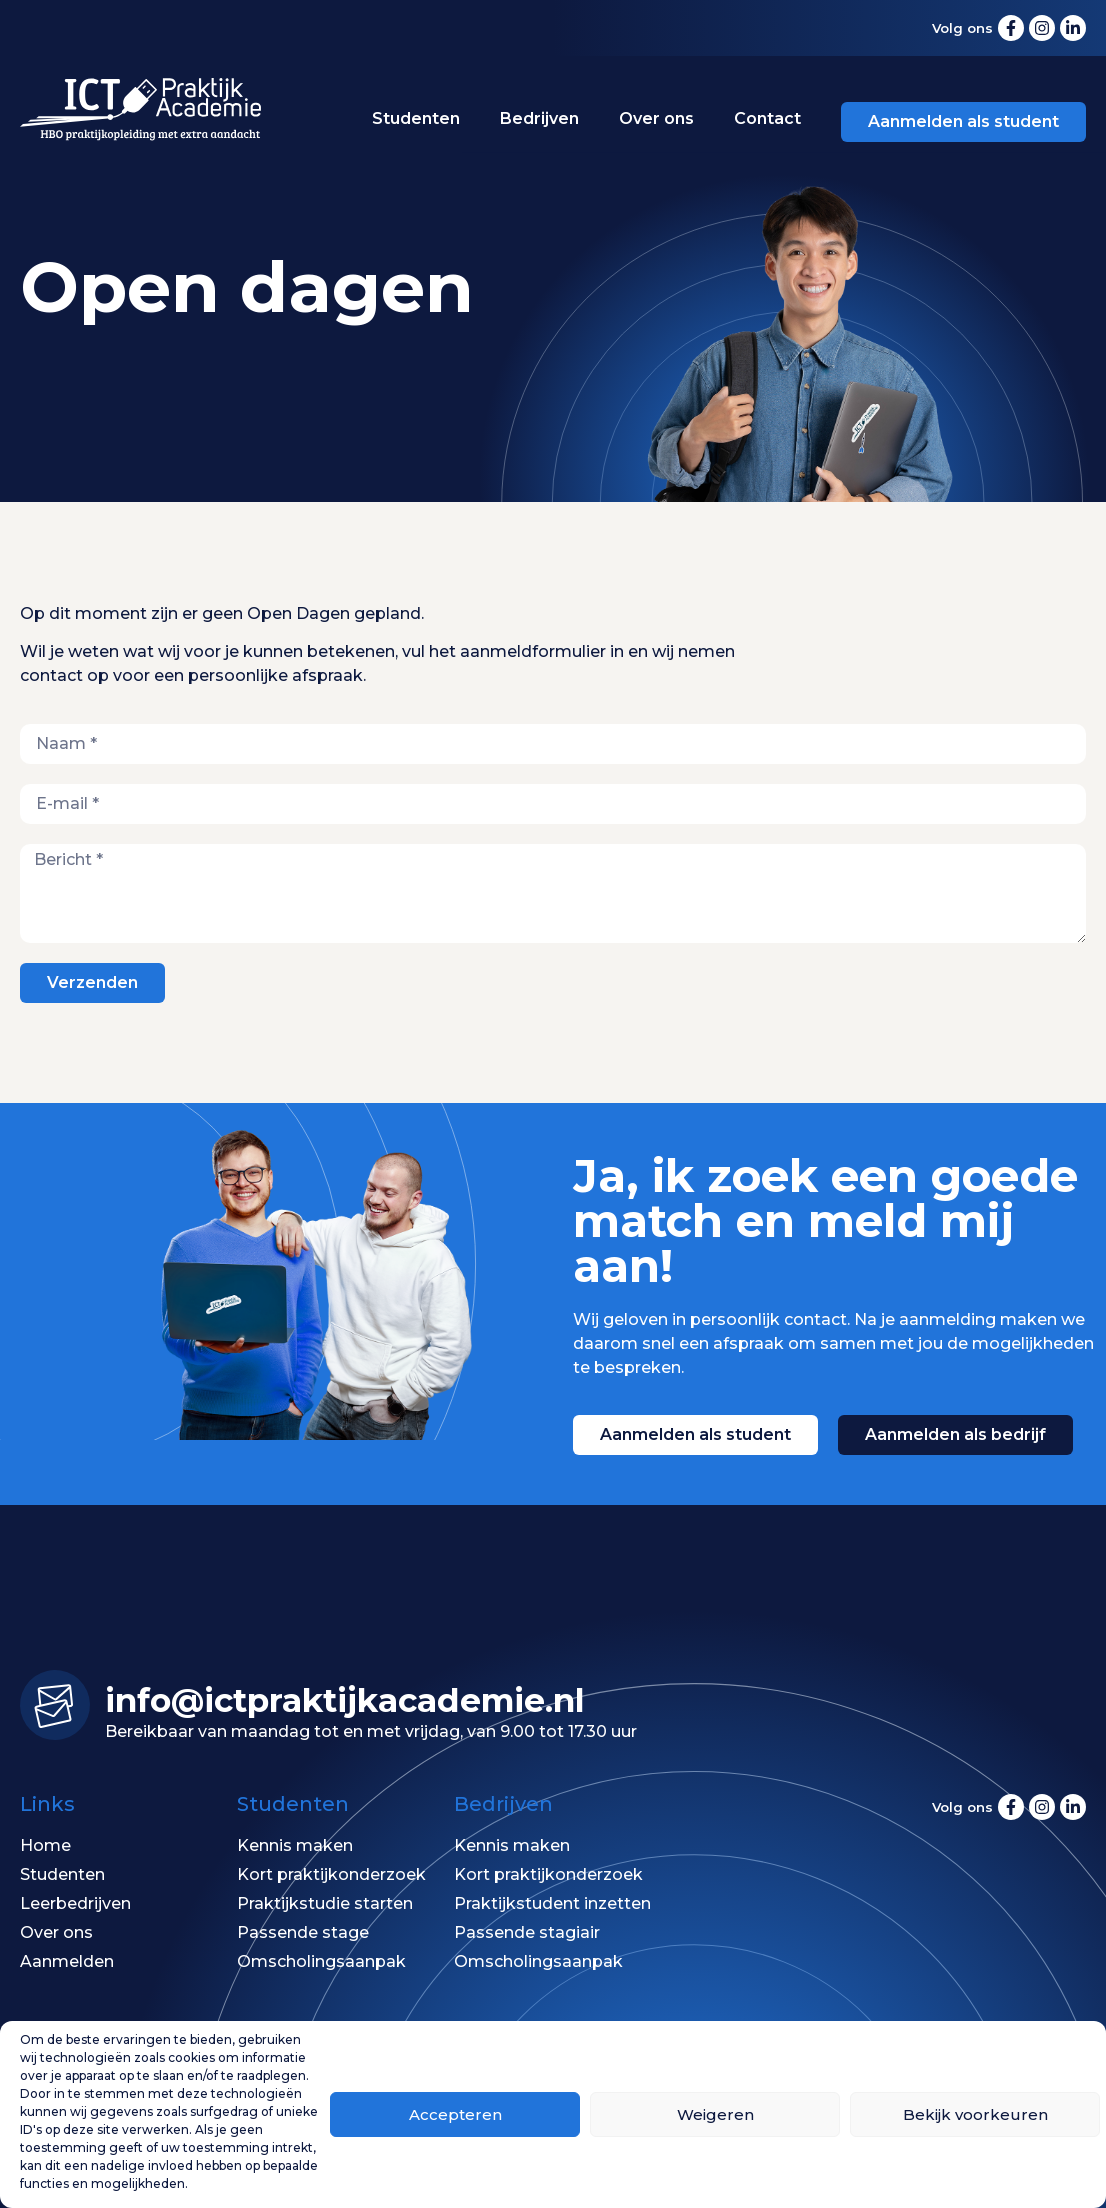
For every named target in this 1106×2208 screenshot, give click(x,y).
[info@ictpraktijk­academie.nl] (55, 1705)
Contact (767, 118)
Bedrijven (539, 118)
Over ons (656, 118)
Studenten (416, 118)
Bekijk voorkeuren (975, 2114)
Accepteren (455, 2114)
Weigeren (715, 2114)
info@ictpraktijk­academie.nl (345, 1700)
